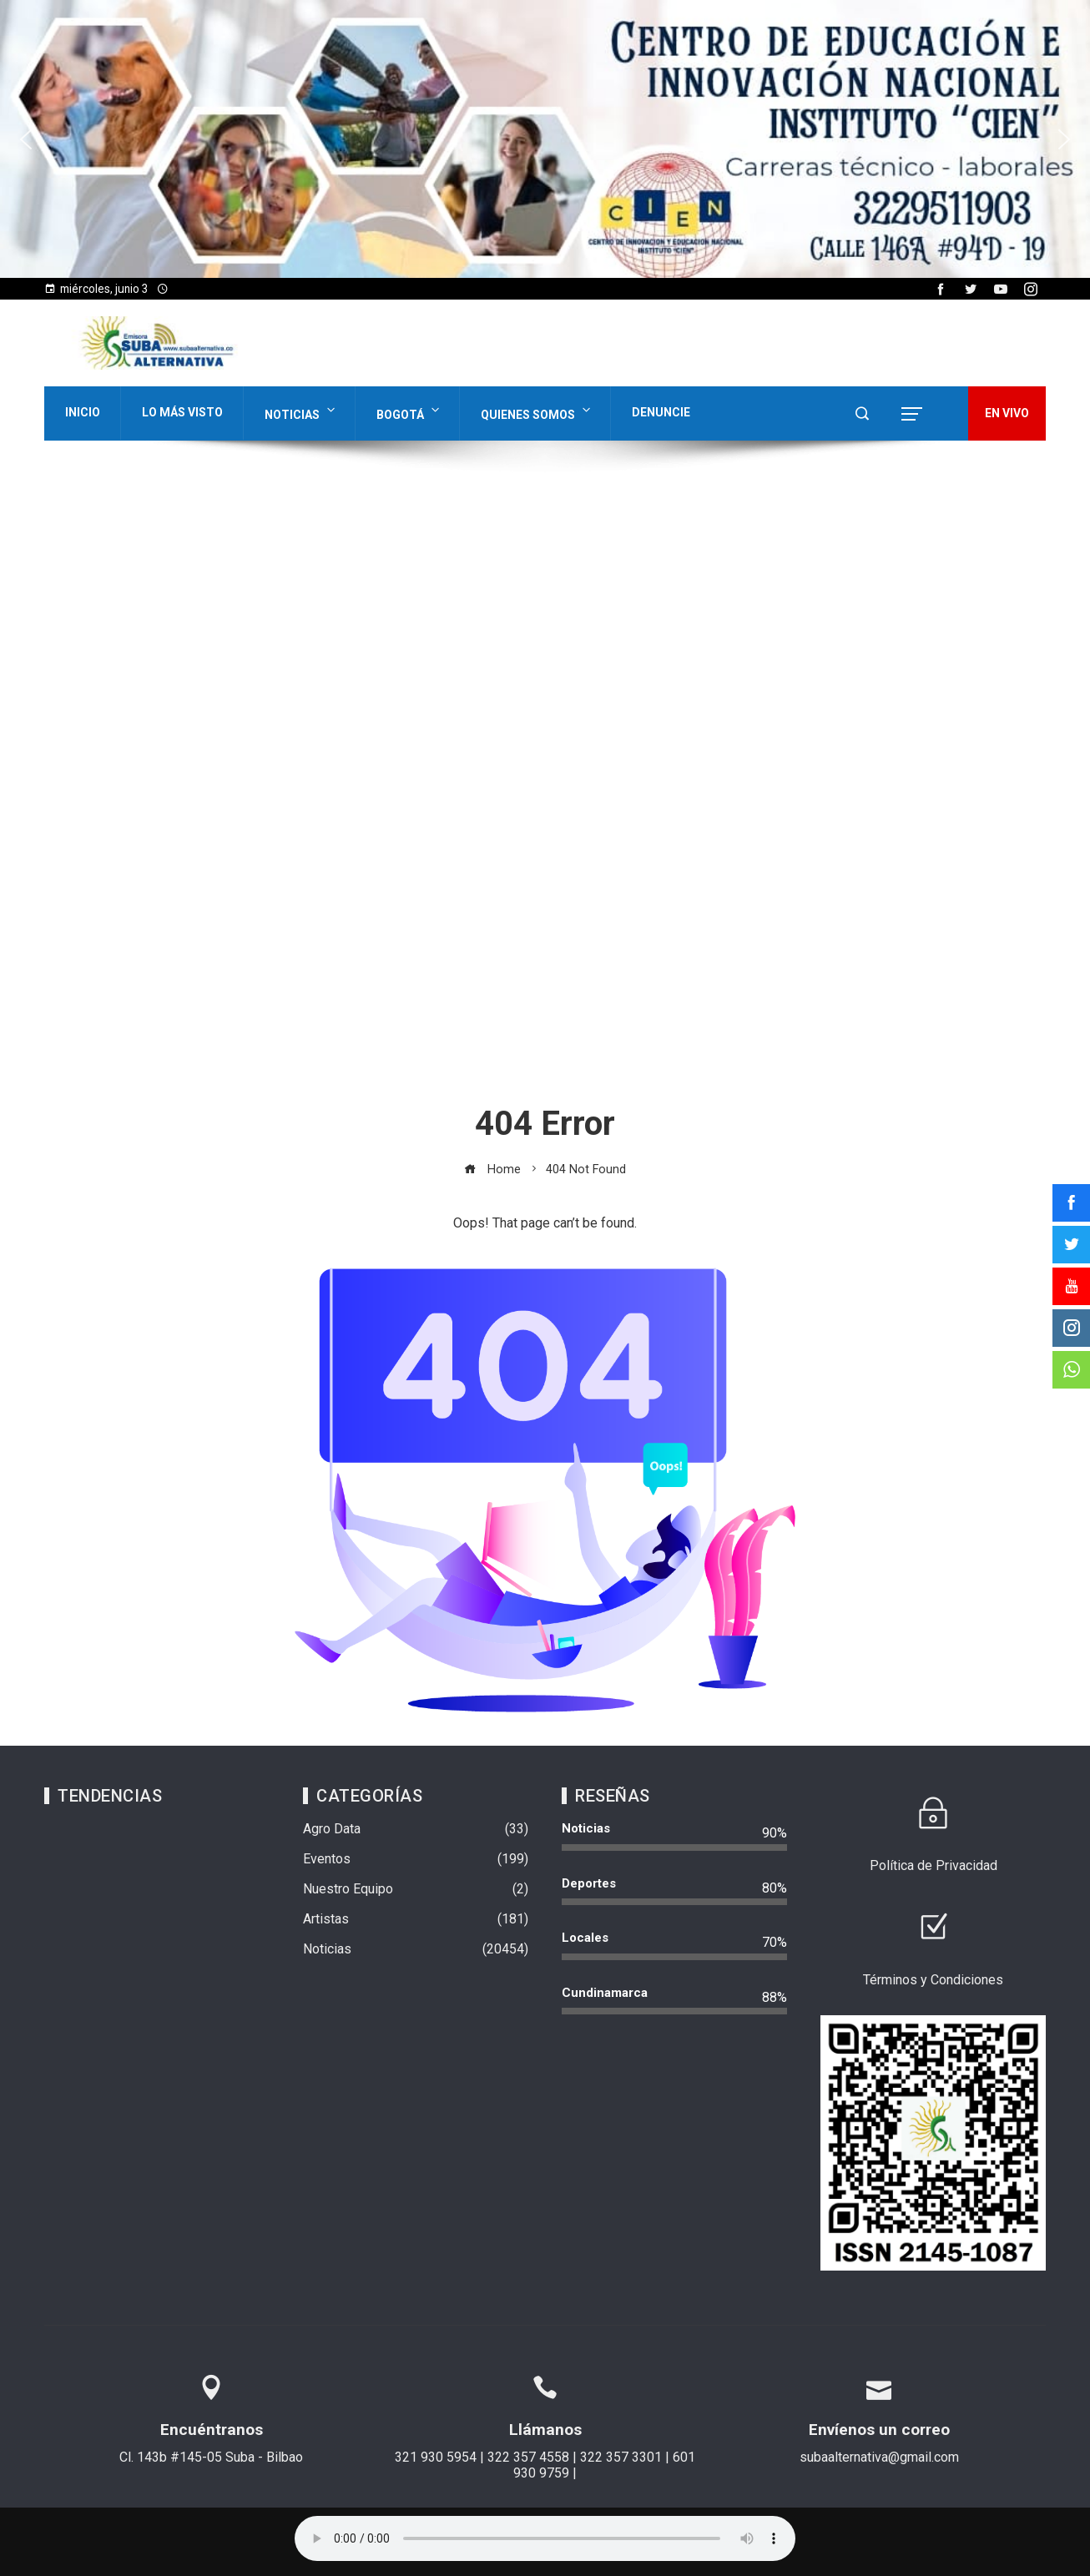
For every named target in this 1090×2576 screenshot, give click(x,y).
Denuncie (661, 412)
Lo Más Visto (182, 412)
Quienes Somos (537, 411)
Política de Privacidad (933, 1865)
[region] (545, 139)
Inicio (82, 412)
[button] (26, 139)
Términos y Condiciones (933, 1980)
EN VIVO (1007, 413)
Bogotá (409, 411)
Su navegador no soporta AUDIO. (545, 2538)
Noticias (301, 411)
